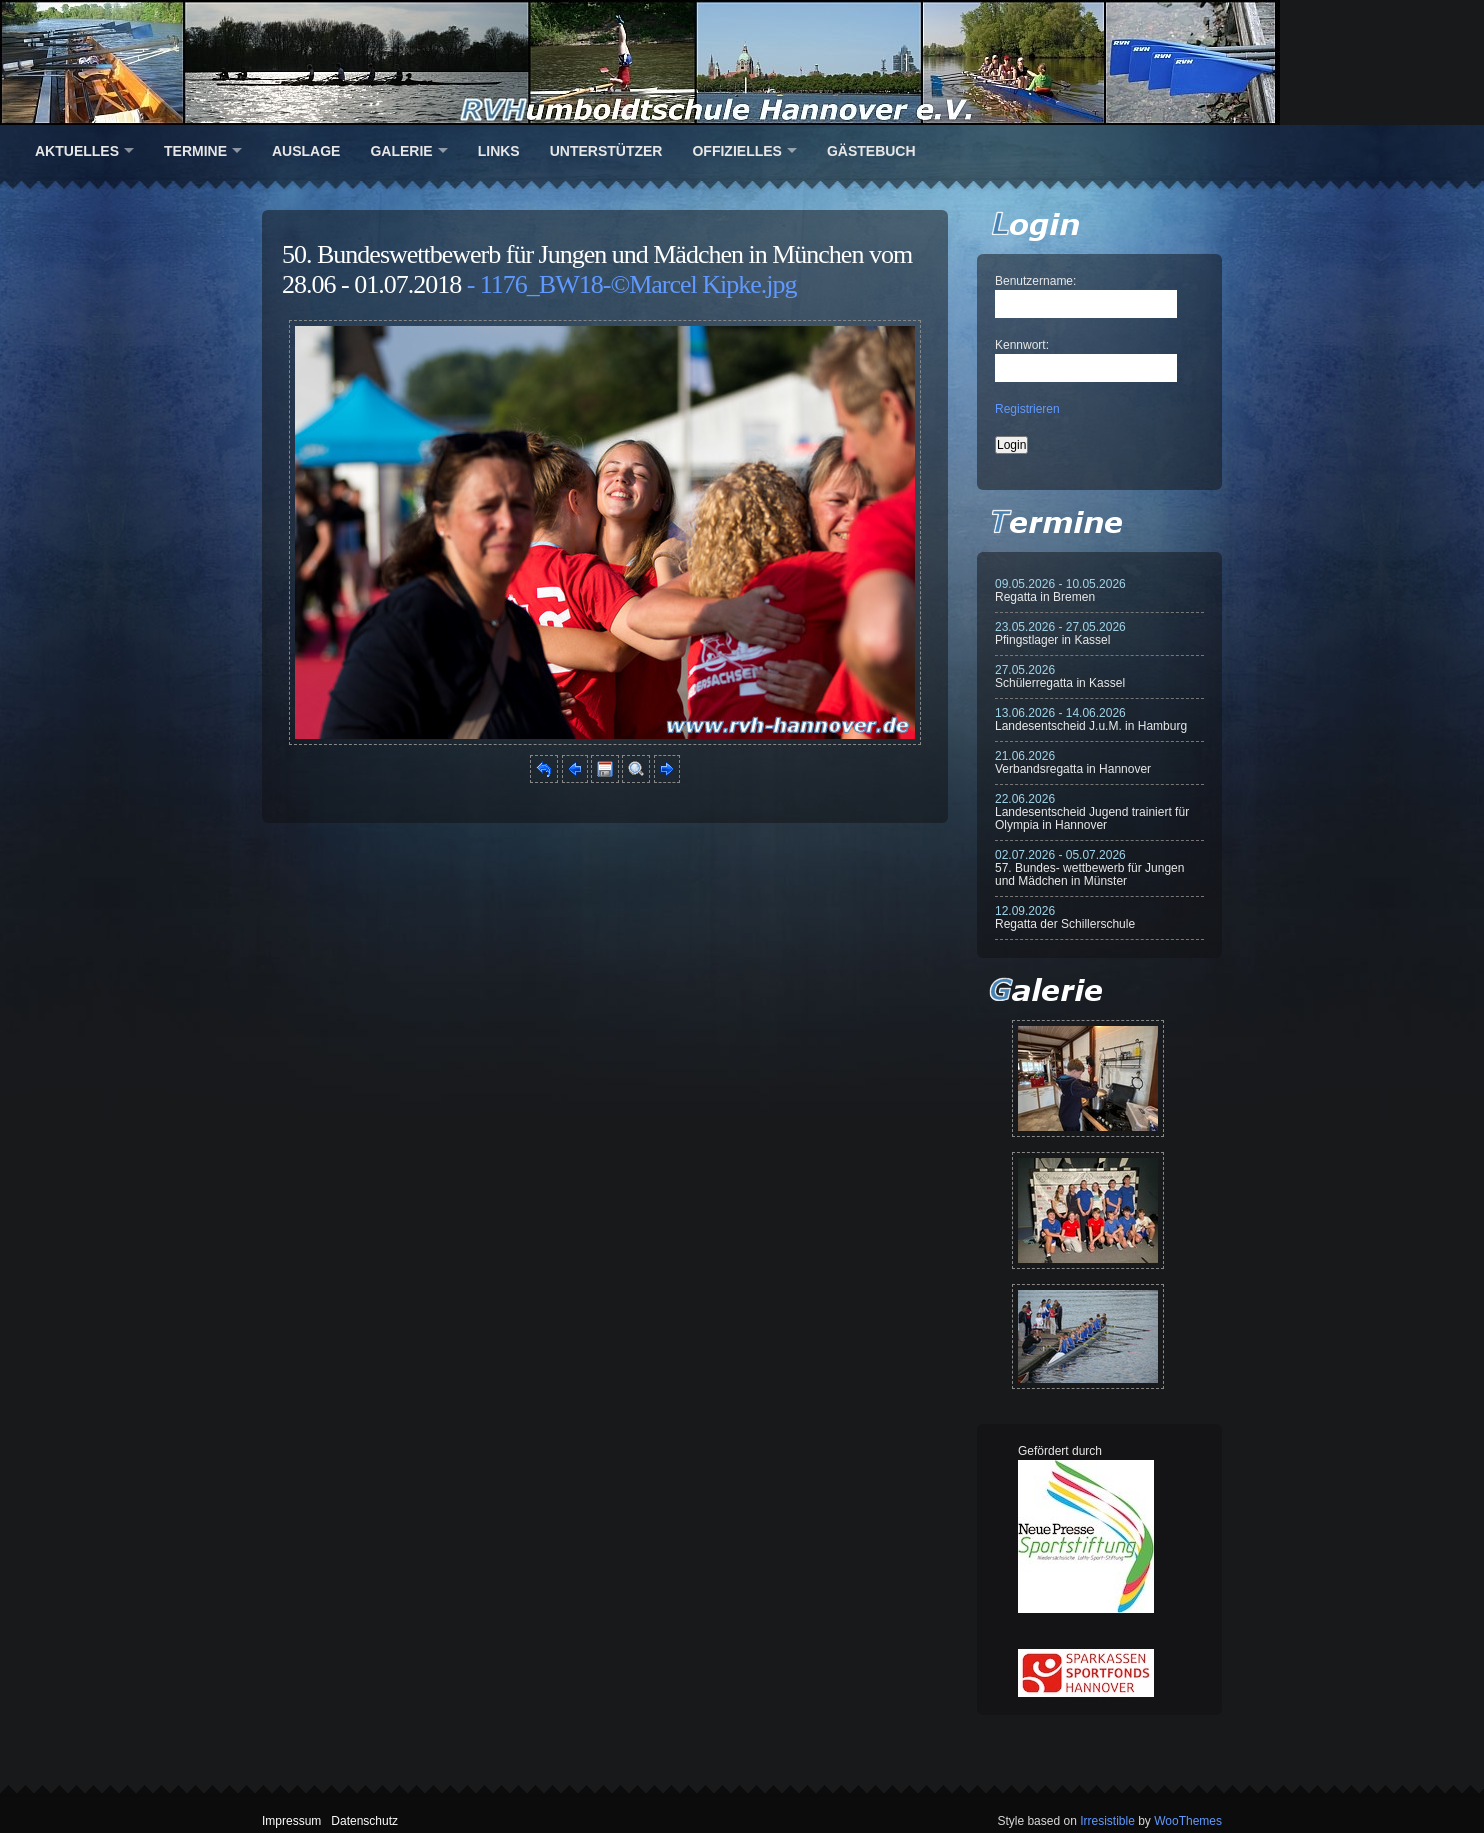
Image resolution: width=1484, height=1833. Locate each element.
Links (499, 151)
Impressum (291, 1821)
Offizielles (736, 151)
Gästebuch (871, 151)
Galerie (401, 151)
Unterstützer (606, 151)
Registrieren (1027, 409)
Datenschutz (364, 1821)
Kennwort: (1022, 345)
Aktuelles (77, 151)
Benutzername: (1035, 281)
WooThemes (1188, 1821)
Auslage (306, 151)
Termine (195, 151)
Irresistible (1107, 1821)
